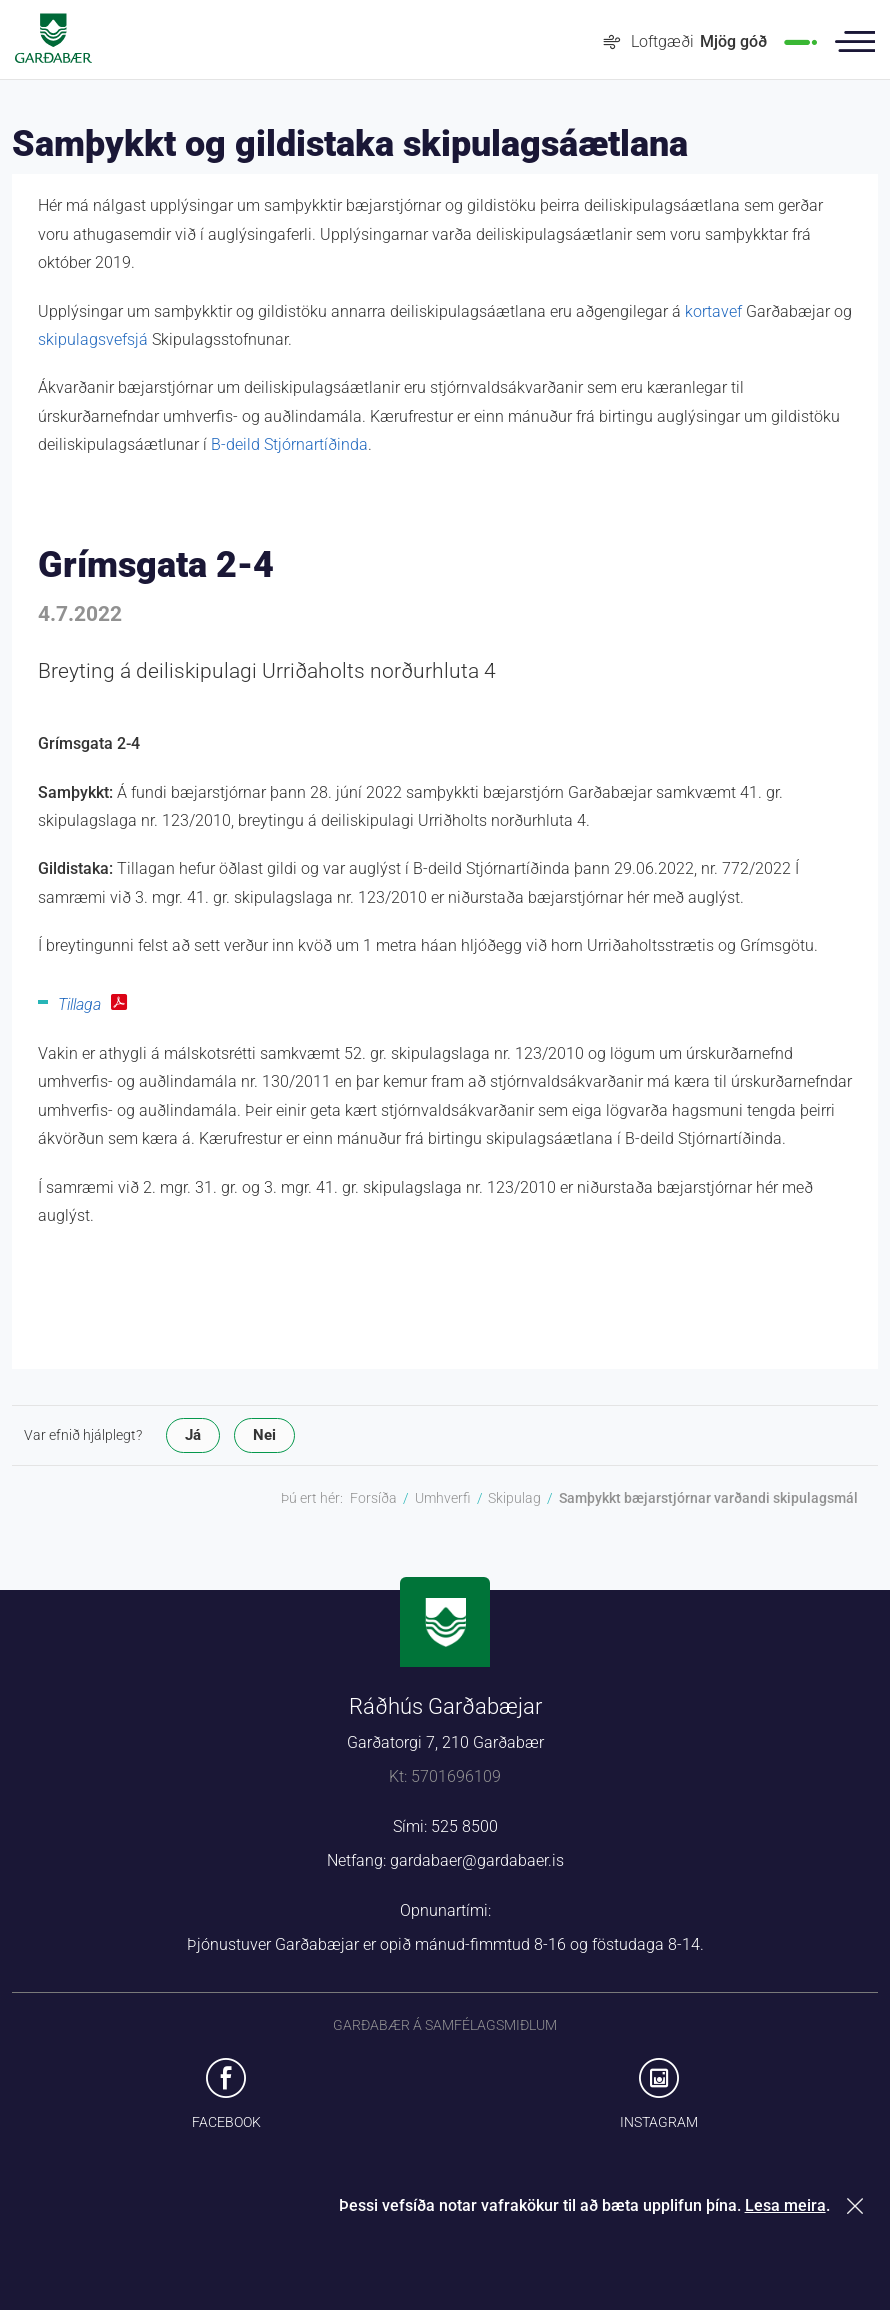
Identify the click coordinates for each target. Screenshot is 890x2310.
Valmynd (855, 42)
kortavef (713, 311)
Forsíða (373, 1498)
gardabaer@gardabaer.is (477, 1860)
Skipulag (514, 1498)
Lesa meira (785, 2205)
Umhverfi (443, 1498)
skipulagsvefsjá (93, 339)
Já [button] (193, 1435)
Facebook (226, 2122)
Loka (858, 2205)
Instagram (659, 2122)
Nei (264, 1435)
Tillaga (79, 1004)
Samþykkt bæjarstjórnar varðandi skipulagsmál (708, 1498)
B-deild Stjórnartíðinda (289, 444)
